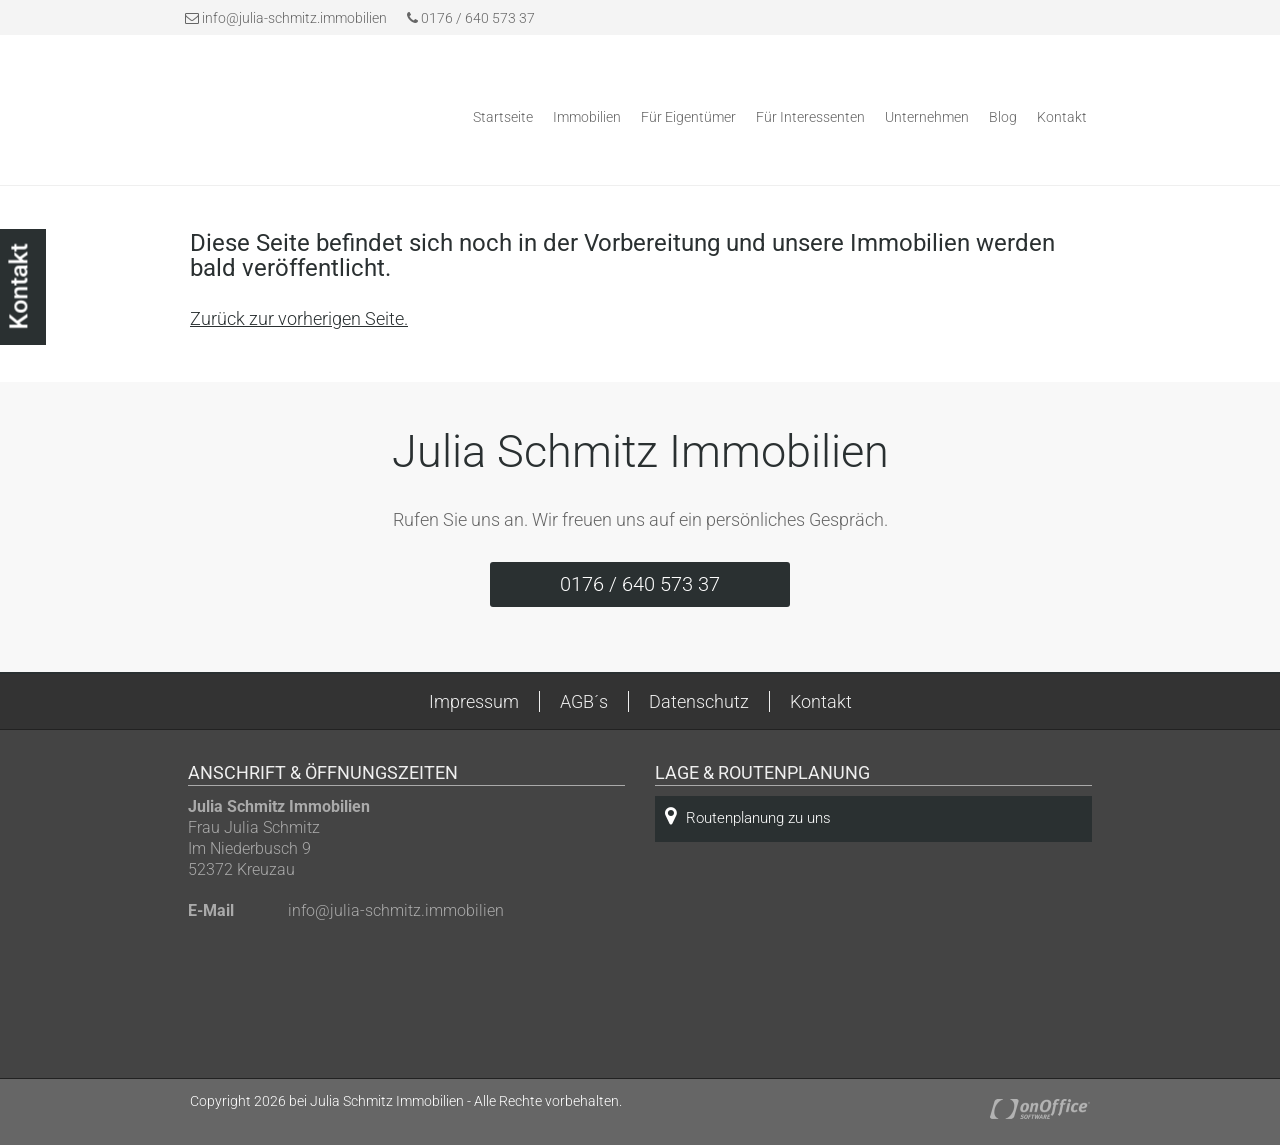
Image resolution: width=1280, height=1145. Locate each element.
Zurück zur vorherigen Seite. (299, 318)
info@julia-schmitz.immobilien (294, 18)
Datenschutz (699, 701)
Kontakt (1062, 117)
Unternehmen (927, 117)
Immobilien (587, 117)
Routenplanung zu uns (748, 816)
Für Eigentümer (688, 117)
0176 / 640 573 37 (471, 18)
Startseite (503, 117)
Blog (1003, 117)
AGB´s (584, 701)
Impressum (474, 701)
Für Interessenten (810, 117)
